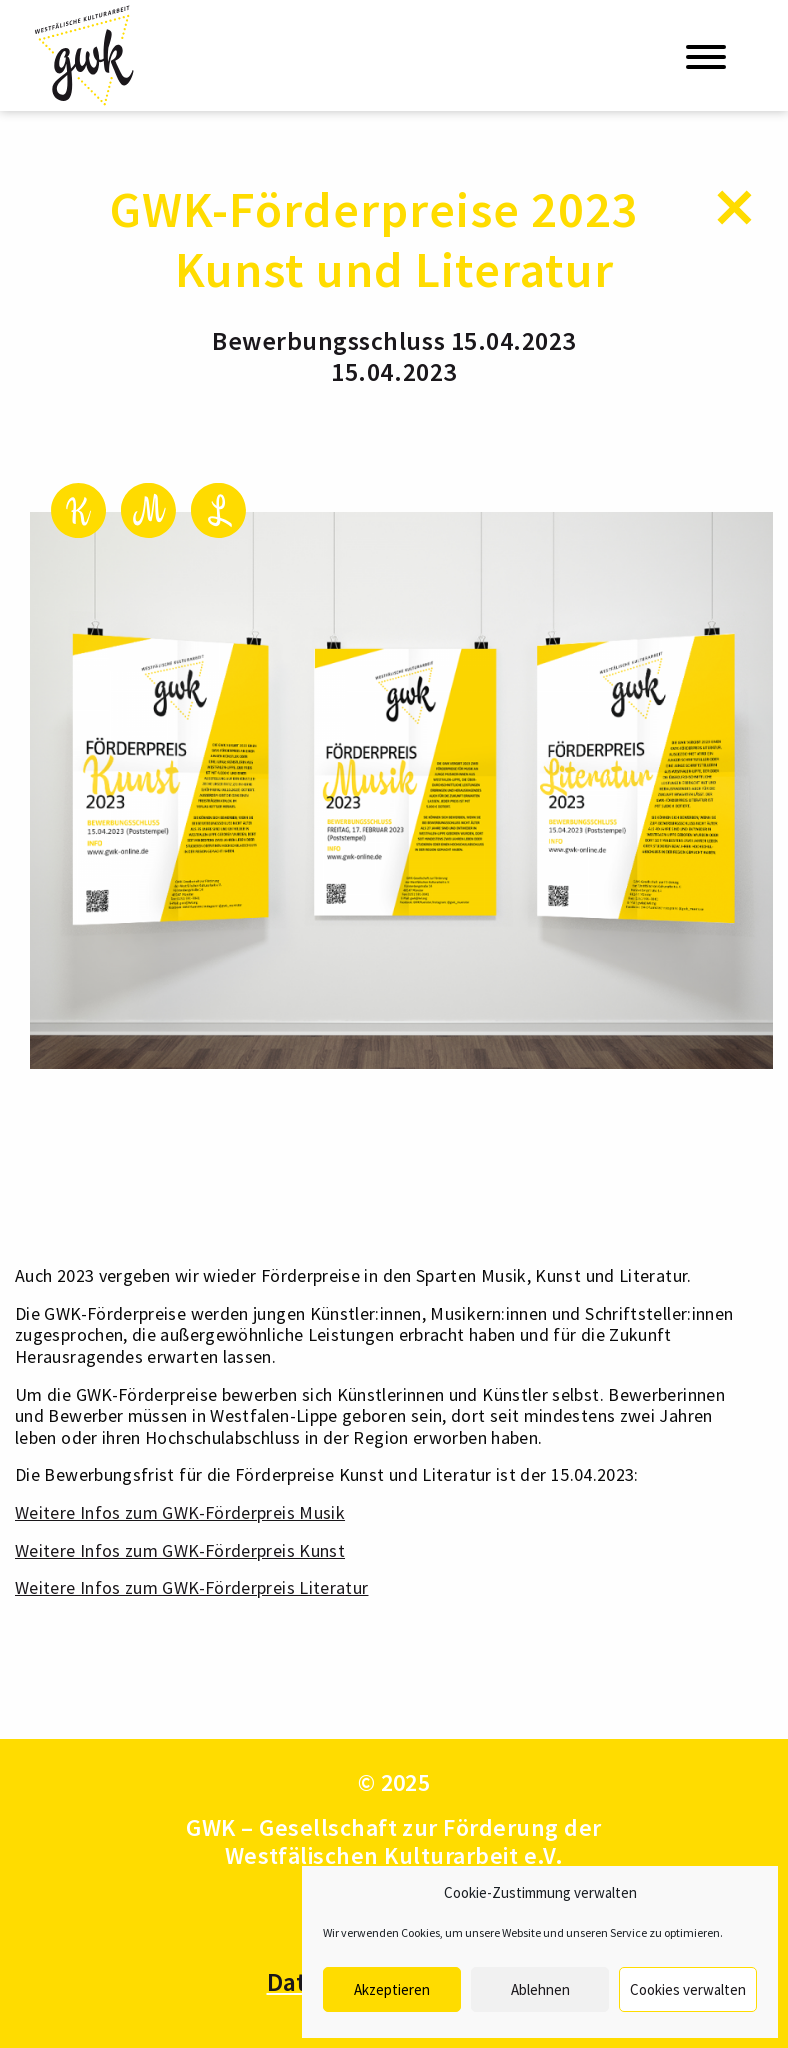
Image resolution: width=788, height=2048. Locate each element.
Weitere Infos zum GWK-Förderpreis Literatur (191, 1587)
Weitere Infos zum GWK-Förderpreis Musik (180, 1512)
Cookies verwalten (688, 1989)
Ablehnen (540, 1989)
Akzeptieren (392, 1989)
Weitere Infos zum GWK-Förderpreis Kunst (180, 1550)
